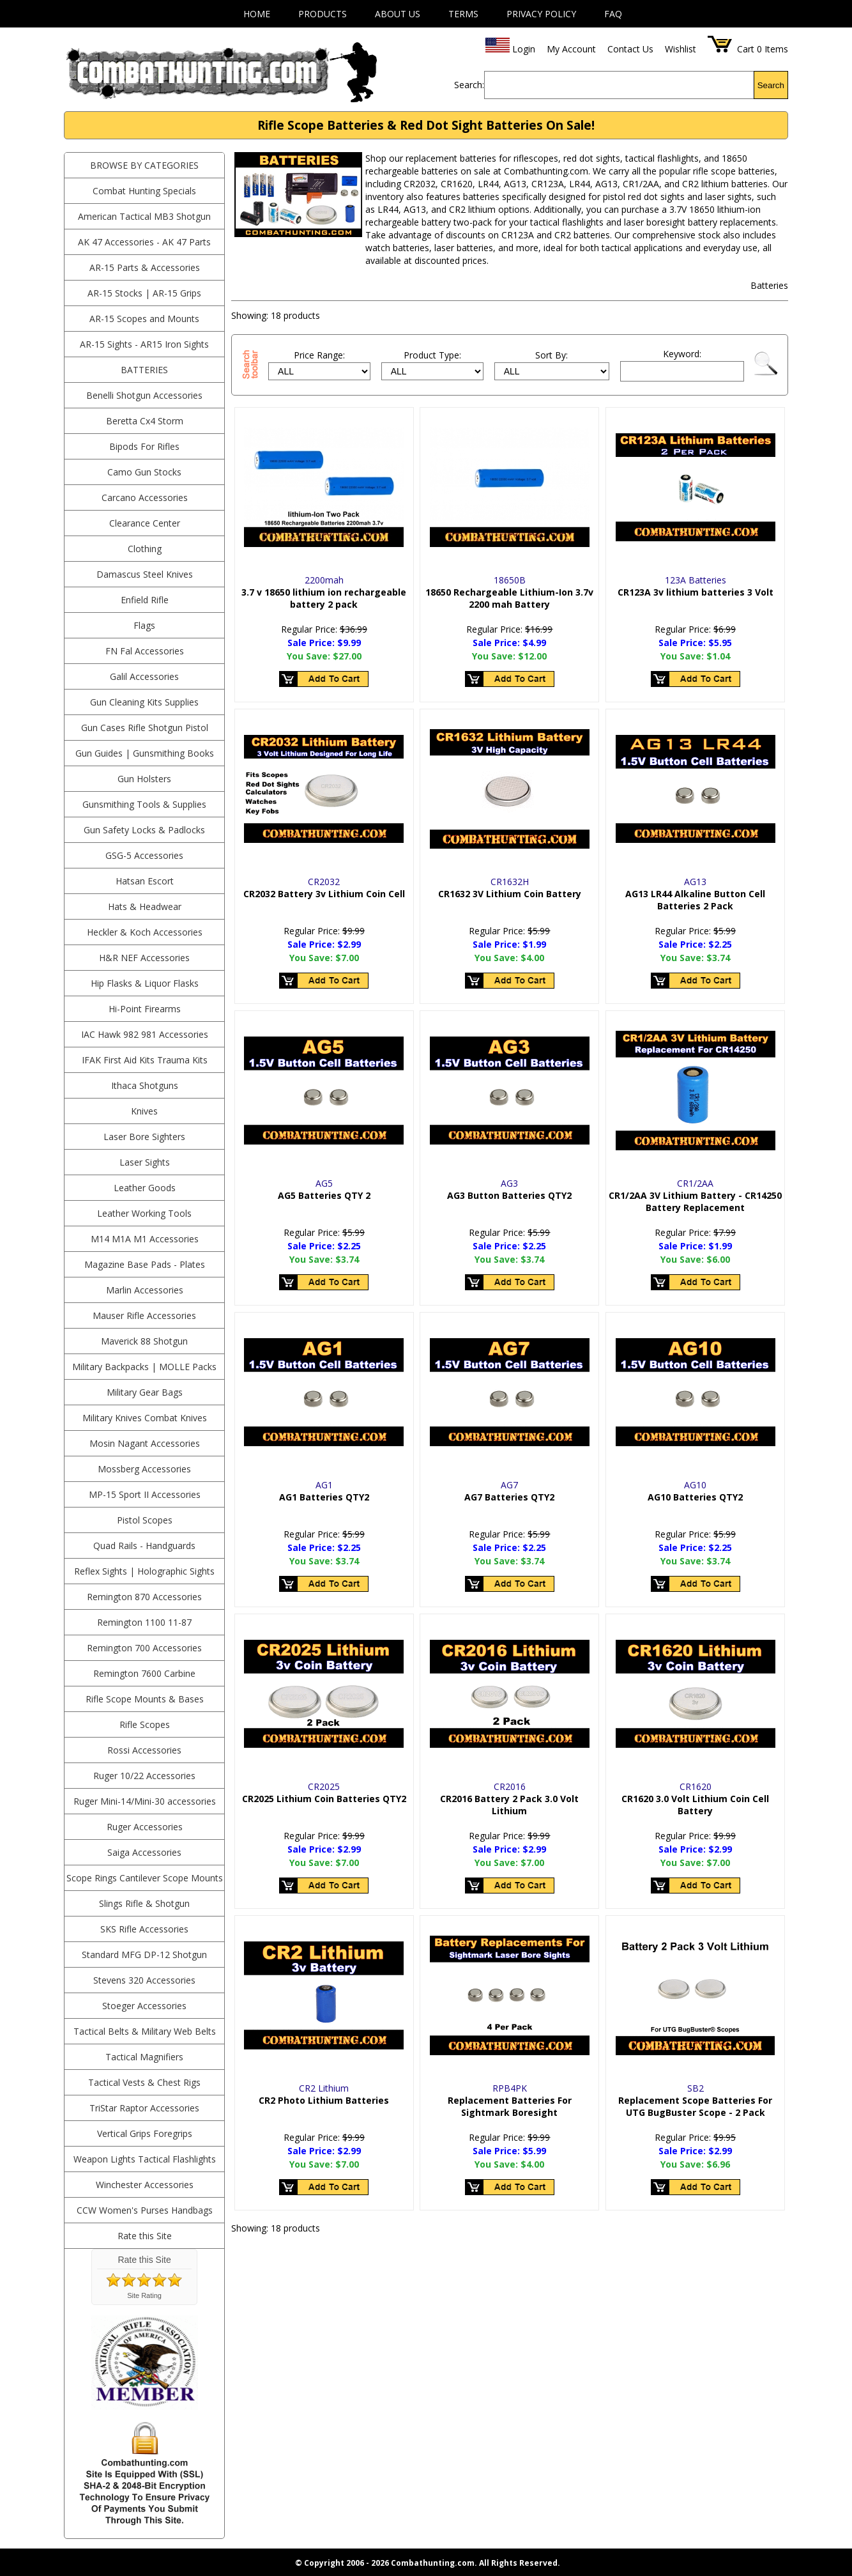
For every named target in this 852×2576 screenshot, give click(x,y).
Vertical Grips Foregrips (144, 2133)
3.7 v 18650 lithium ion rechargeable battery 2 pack (323, 598)
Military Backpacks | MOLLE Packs (144, 1367)
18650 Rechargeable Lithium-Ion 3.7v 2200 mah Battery (509, 598)
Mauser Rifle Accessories (144, 1315)
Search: (469, 85)
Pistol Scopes (144, 1520)
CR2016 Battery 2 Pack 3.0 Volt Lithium (509, 1805)
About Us (397, 14)
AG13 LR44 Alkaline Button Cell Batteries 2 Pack (695, 900)
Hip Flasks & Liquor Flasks (145, 983)
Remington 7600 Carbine (144, 1673)
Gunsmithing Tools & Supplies (144, 804)
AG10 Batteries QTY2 (695, 1497)
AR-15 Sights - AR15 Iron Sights (144, 344)
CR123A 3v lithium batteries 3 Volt (695, 592)
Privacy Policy (541, 14)
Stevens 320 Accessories (144, 1980)
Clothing (145, 549)
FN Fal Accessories (144, 651)
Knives (144, 1111)
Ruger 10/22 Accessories (144, 1776)
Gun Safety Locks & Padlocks (144, 830)
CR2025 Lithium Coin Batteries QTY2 (324, 1799)
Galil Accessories (144, 676)
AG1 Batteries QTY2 (324, 1497)
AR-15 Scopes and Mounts (144, 318)
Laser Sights (144, 1162)
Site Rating (144, 2295)
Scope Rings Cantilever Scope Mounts (144, 1878)
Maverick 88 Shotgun (144, 1341)
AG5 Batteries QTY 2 (324, 1195)
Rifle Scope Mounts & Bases (145, 1699)
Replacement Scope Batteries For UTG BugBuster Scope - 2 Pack (695, 2106)
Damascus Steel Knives (144, 574)
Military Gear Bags (145, 1392)
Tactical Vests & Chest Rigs (144, 2082)
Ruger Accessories (145, 1827)
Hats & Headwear (144, 906)
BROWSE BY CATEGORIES (144, 165)
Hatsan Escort (145, 881)
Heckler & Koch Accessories (144, 932)
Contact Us (630, 49)
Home (256, 14)
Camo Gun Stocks (144, 472)
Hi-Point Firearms (145, 1009)
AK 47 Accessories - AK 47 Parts (144, 242)
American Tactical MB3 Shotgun (144, 216)
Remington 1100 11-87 (144, 1622)
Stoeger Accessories (144, 2006)
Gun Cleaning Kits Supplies (144, 702)
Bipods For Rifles (144, 446)
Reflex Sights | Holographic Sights (144, 1571)
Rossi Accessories (144, 1750)
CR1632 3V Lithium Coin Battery (509, 894)
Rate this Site (145, 2236)
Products (322, 14)
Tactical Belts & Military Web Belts (144, 2031)
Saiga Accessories (144, 1852)
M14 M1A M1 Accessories (145, 1239)
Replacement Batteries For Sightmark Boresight (510, 2106)
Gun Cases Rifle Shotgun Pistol (144, 727)
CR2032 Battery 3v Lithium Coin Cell (324, 894)
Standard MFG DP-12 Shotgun (144, 1954)
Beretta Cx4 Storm (144, 421)
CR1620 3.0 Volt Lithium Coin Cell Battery (695, 1805)
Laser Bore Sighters (144, 1136)
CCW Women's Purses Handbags (145, 2210)
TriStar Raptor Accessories (144, 2108)
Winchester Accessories (145, 2185)
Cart (745, 49)
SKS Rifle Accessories (144, 1929)
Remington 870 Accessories (144, 1597)
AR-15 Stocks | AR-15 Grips (144, 293)
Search (770, 85)
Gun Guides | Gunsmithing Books (144, 753)
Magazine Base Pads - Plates (144, 1264)
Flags (144, 625)
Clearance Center (144, 523)
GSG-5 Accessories (144, 855)
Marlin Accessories (144, 1290)
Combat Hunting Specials (144, 191)
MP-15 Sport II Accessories (145, 1494)
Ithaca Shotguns (144, 1085)
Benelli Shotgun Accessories (144, 395)
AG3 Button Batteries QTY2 (509, 1195)
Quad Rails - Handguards (144, 1545)
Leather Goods (145, 1188)
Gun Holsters (144, 779)
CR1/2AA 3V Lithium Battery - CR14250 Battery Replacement (695, 1201)
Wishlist (680, 49)
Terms (463, 14)
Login (523, 49)
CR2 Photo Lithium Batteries (324, 2100)
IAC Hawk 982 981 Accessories (144, 1034)
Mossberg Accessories (144, 1469)
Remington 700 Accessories (144, 1648)
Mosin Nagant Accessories (144, 1443)
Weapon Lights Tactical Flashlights (144, 2159)
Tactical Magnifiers (144, 2057)
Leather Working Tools (144, 1213)
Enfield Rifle (145, 600)
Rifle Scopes (144, 1724)
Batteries (144, 370)
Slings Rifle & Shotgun (144, 1903)
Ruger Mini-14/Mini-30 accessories (144, 1801)
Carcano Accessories (145, 497)
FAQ (613, 14)
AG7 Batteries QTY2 (509, 1497)
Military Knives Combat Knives (144, 1418)
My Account (571, 49)
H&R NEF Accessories (144, 958)
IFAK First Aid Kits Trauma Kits (145, 1060)
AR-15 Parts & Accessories (144, 267)
